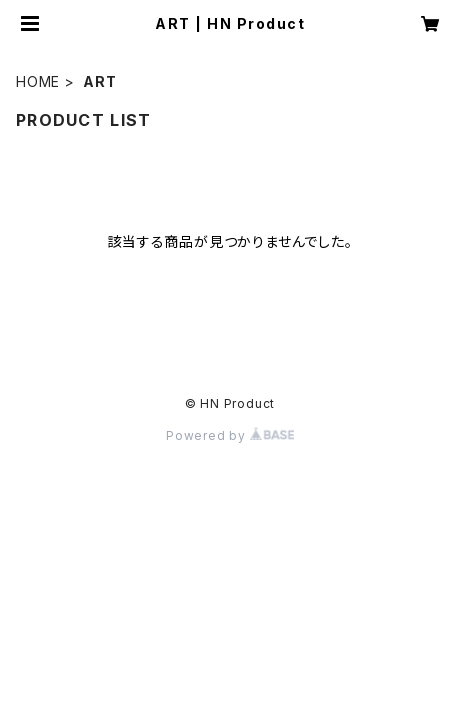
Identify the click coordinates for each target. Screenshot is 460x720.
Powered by (230, 435)
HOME (38, 81)
